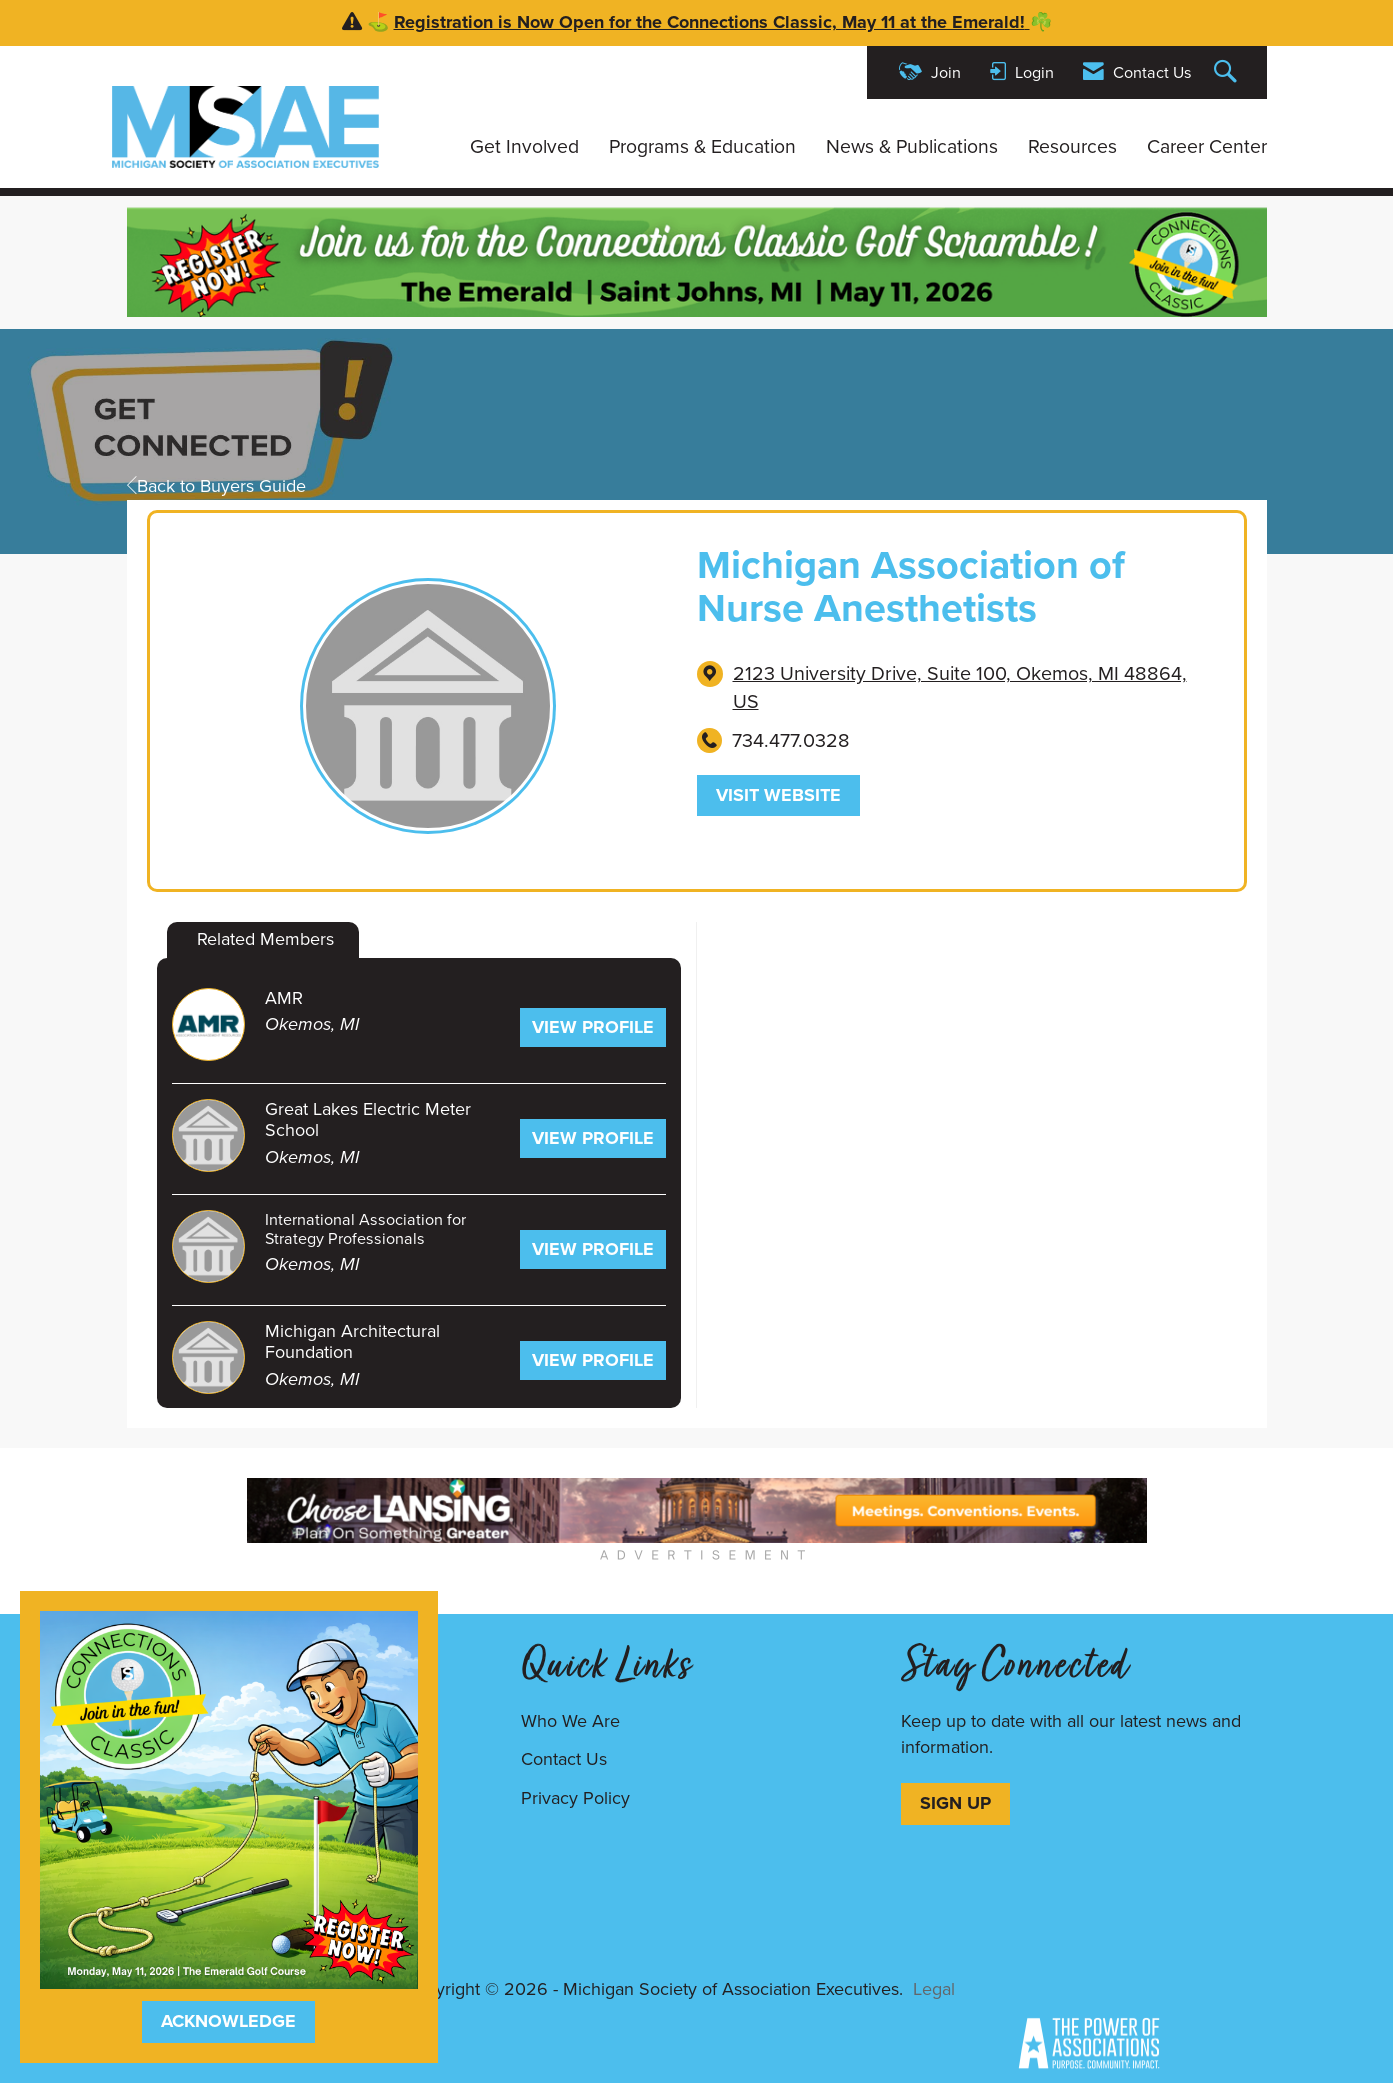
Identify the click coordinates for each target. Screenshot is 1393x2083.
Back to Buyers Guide (216, 486)
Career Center (1207, 147)
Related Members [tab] (265, 939)
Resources (1072, 147)
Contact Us (564, 1759)
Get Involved (524, 147)
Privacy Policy (575, 1798)
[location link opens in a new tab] (973, 688)
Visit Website (778, 795)
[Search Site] (1228, 72)
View (593, 1027)
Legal (934, 1989)
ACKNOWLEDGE (228, 2021)
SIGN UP (955, 1803)
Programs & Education (702, 147)
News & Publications (912, 147)
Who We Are (570, 1721)
